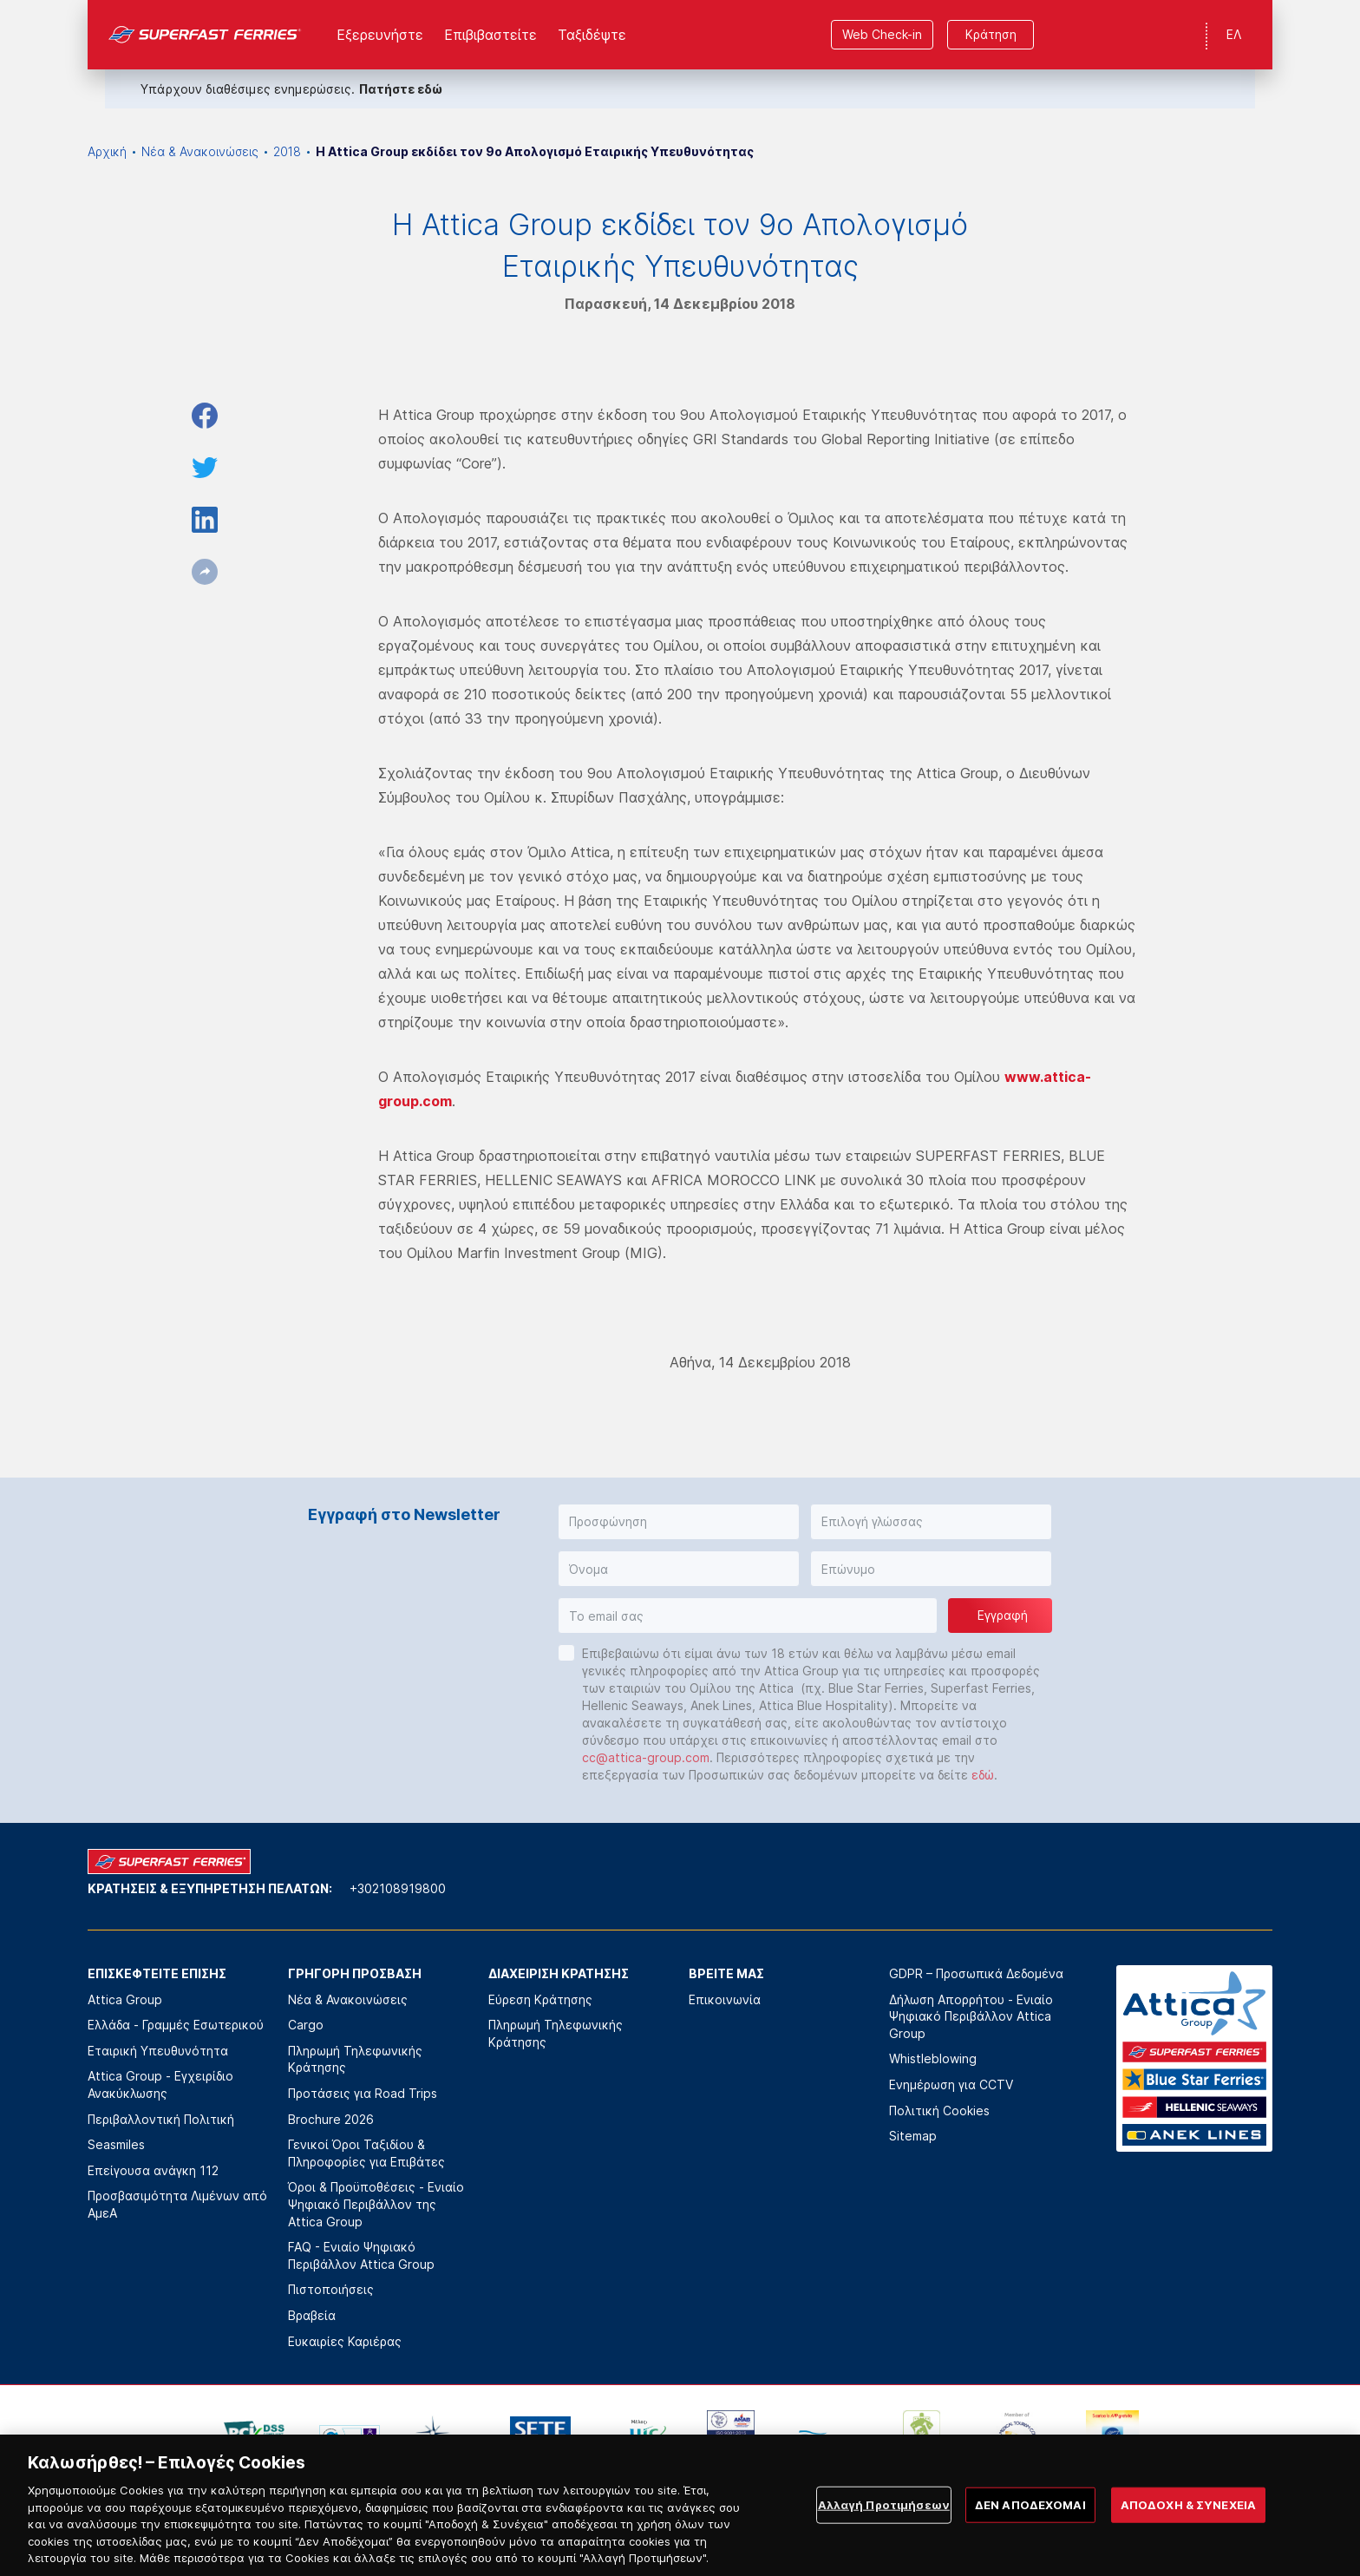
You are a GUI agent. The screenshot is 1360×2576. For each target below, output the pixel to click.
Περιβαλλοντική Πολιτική (161, 2119)
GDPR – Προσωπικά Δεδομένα (976, 1973)
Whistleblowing (933, 2058)
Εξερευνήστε (380, 34)
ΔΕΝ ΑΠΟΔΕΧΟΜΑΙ (1030, 2524)
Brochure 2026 (331, 2119)
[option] (254, 2436)
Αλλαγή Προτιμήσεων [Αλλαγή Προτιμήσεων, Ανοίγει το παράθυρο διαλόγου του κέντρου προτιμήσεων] (884, 2524)
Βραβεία (312, 2315)
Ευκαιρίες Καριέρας (345, 2341)
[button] (679, 1521)
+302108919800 (398, 1888)
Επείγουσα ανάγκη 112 (153, 2170)
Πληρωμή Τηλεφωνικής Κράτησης (355, 2059)
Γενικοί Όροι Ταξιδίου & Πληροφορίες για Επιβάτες (366, 2153)
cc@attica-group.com (645, 1757)
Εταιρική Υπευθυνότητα (158, 2050)
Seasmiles (116, 2144)
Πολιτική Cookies (939, 2110)
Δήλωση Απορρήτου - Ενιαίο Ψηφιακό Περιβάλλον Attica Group (971, 2016)
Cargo (306, 2024)
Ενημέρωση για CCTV (951, 2084)
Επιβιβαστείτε (490, 34)
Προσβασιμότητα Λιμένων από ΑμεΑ (177, 2204)
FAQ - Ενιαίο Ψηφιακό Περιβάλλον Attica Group (361, 2255)
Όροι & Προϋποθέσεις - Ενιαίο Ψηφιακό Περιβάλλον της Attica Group (376, 2203)
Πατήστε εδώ (400, 89)
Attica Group (125, 1999)
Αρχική (107, 151)
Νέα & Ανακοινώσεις (199, 151)
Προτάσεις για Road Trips (362, 2093)
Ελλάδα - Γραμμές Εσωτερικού (176, 2024)
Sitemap (913, 2135)
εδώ (982, 1774)
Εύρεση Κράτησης (540, 1999)
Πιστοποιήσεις (331, 2289)
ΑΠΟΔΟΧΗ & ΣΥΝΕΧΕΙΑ (1188, 2524)
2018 (287, 151)
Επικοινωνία (725, 1999)
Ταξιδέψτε (592, 34)
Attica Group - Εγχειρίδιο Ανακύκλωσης (160, 2084)
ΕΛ (1233, 34)
